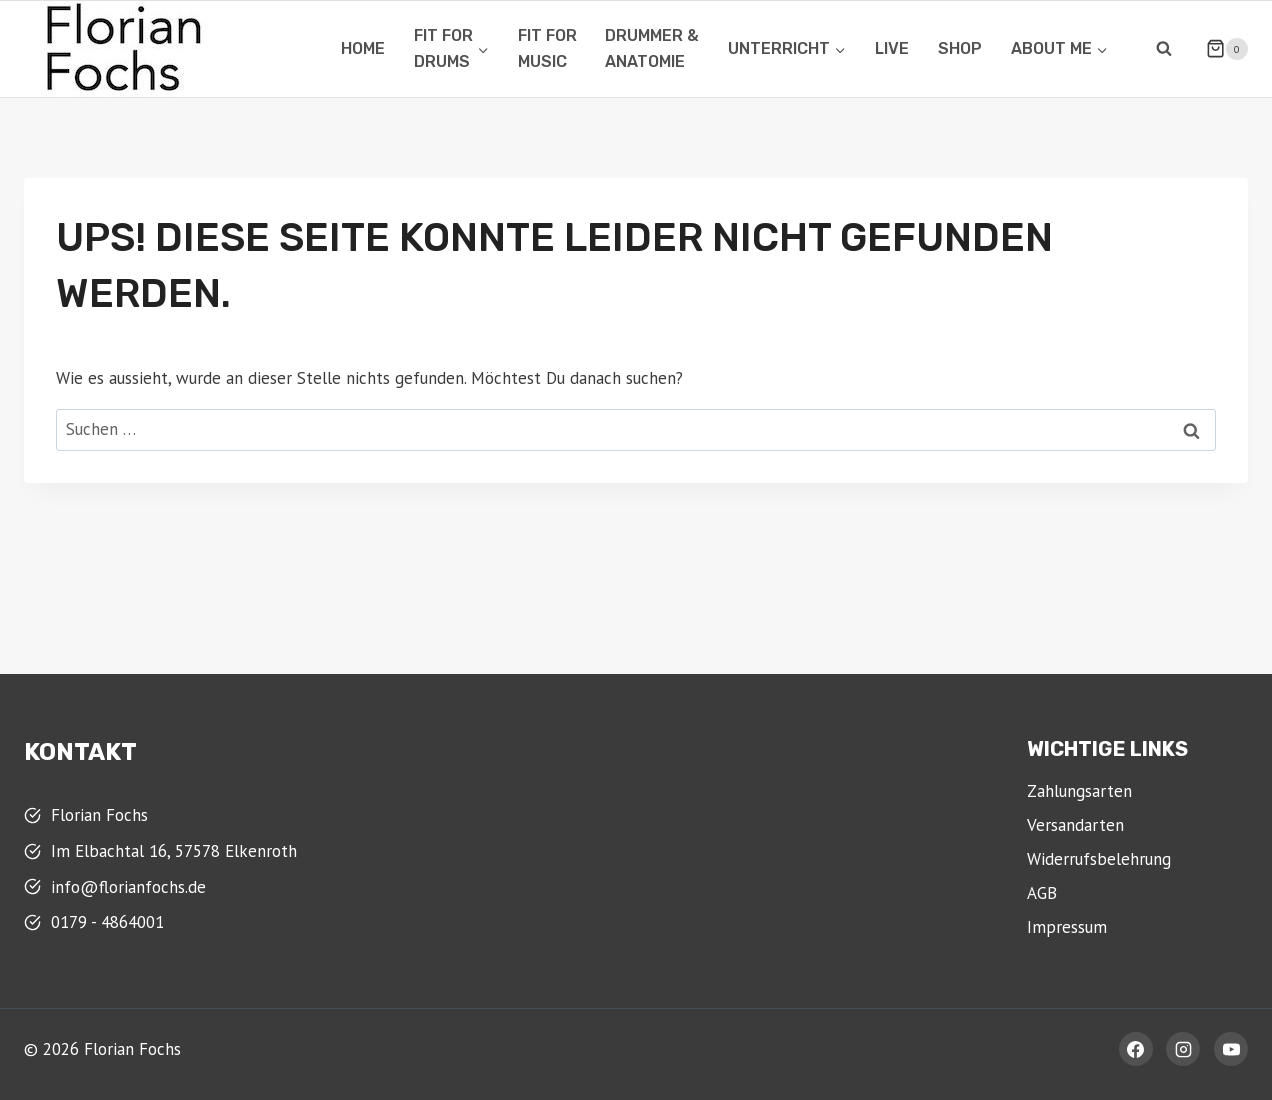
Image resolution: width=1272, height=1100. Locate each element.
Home (363, 48)
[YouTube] (1231, 1049)
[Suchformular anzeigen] (1164, 49)
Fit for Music (547, 48)
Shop (960, 48)
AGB (1042, 893)
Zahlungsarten (1079, 791)
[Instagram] (1183, 1049)
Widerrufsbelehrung (1099, 859)
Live (892, 48)
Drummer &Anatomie (652, 48)
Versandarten (1075, 825)
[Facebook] (1136, 1049)
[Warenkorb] (1219, 49)
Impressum (1067, 927)
